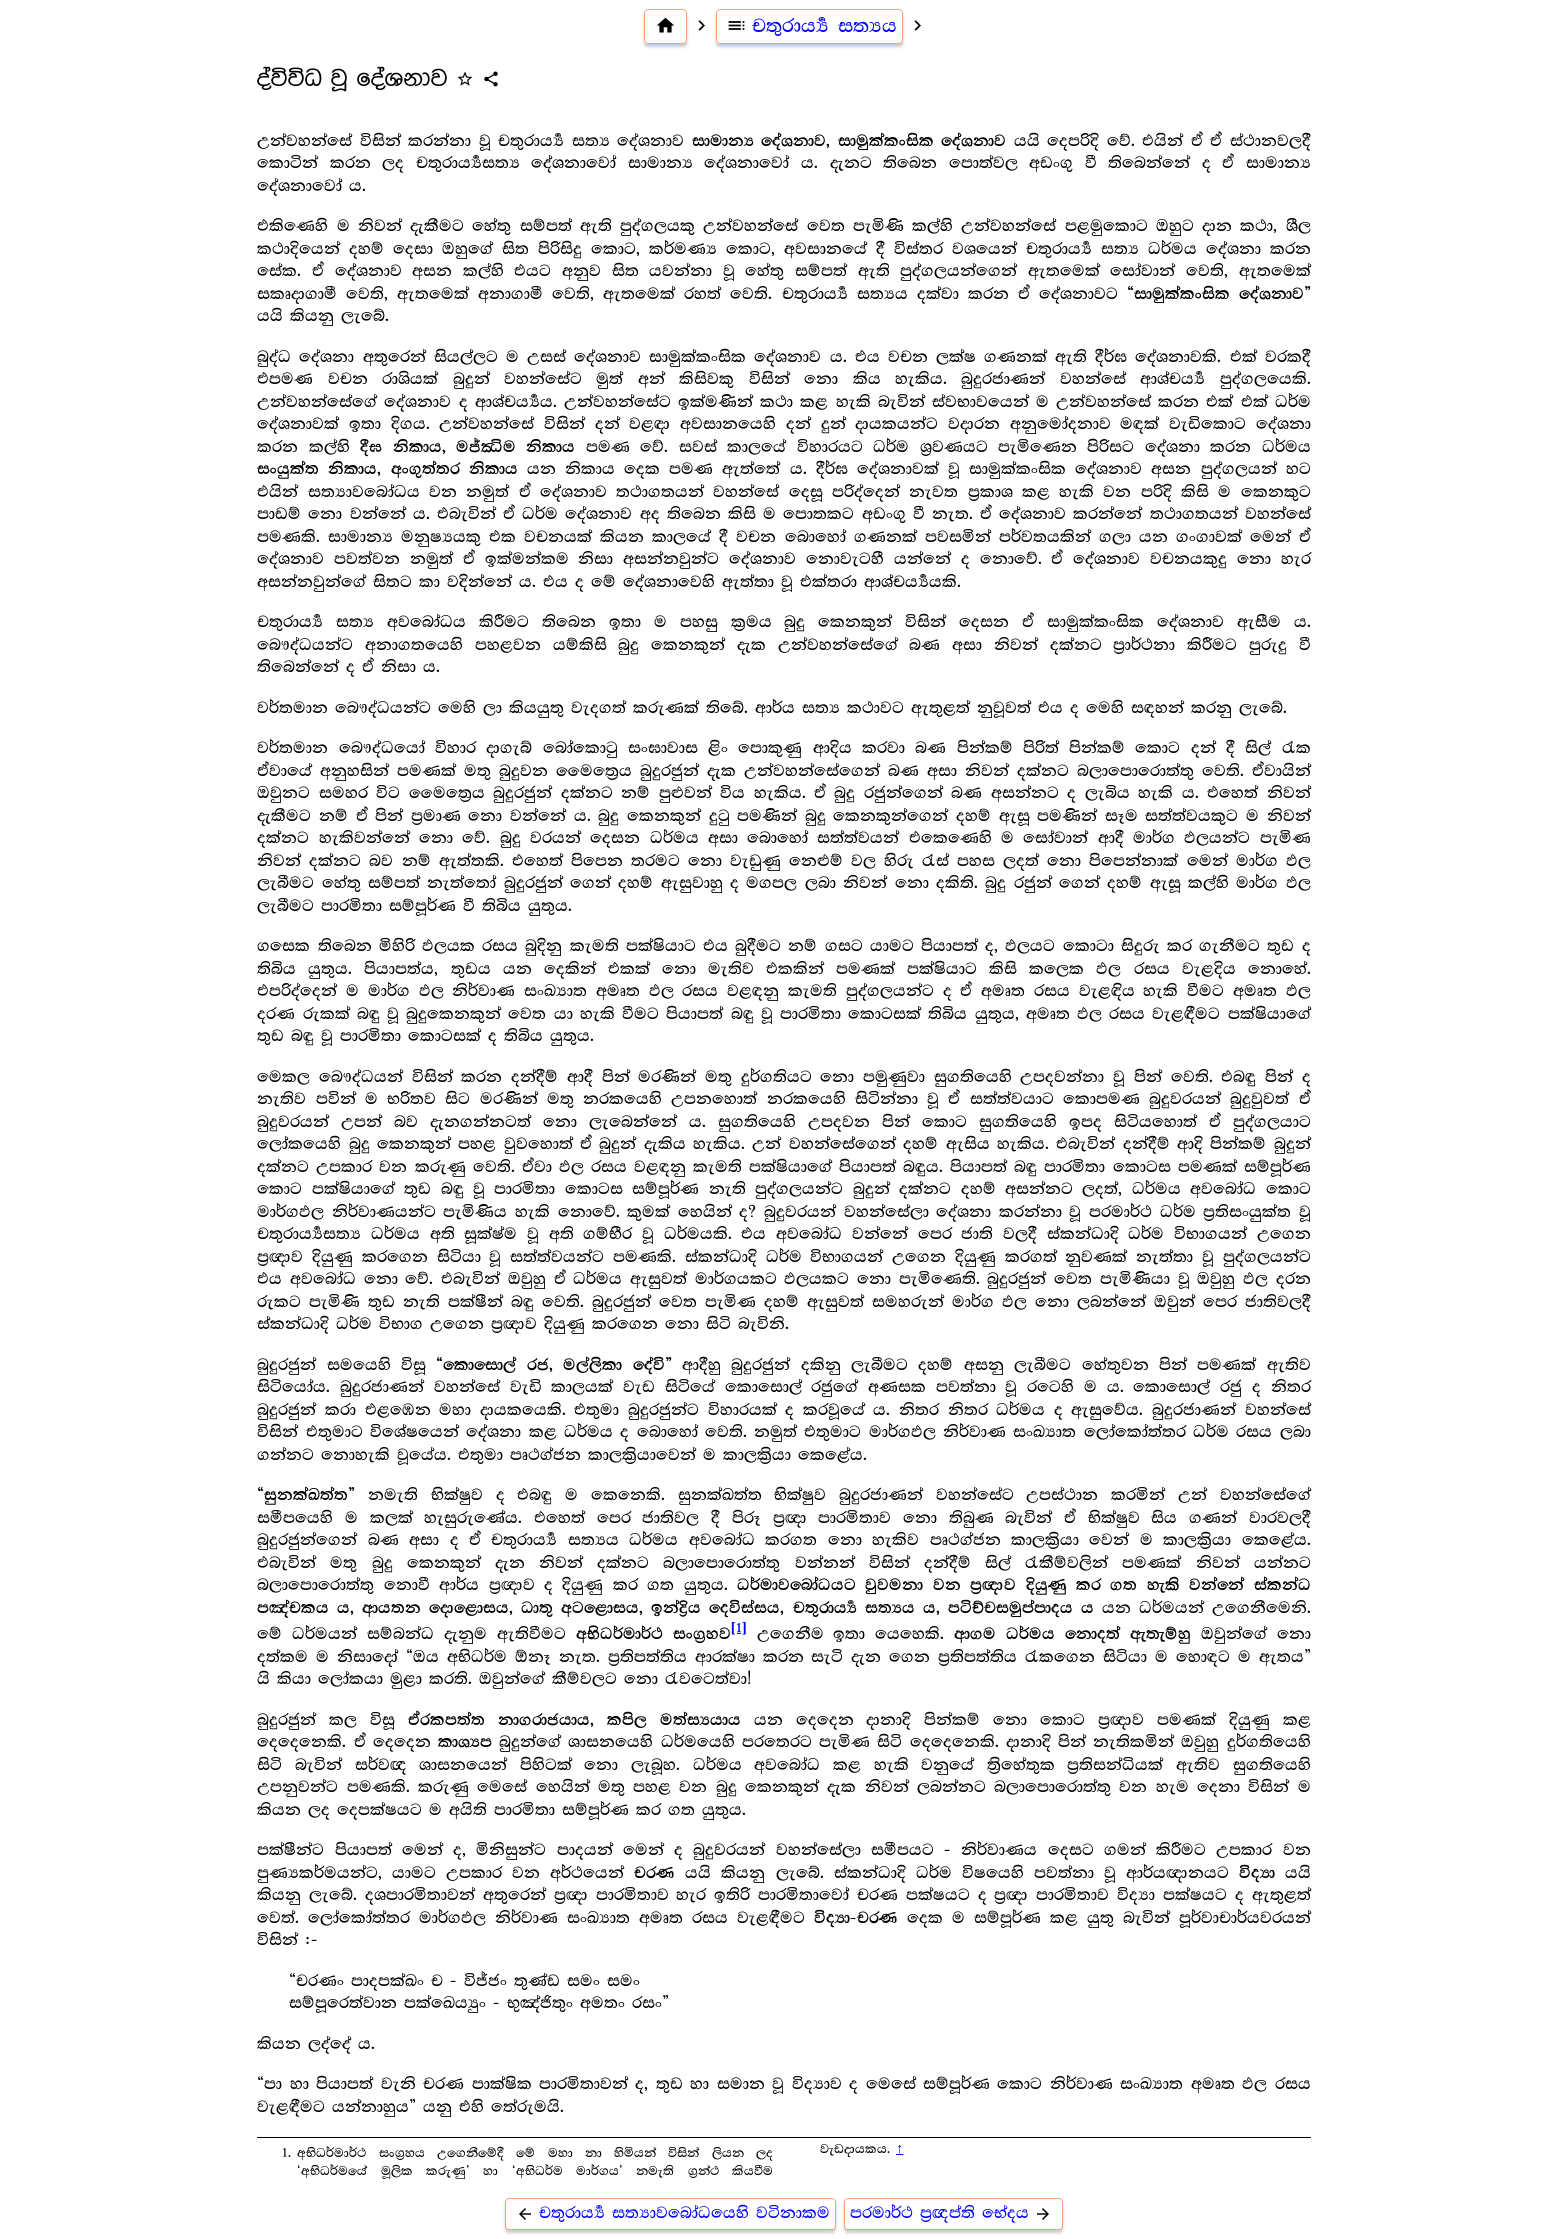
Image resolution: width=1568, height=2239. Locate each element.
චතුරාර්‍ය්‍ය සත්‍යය (810, 26)
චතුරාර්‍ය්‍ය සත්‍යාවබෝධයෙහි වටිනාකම (670, 2213)
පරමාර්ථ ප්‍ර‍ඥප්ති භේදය (953, 2213)
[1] (739, 1628)
